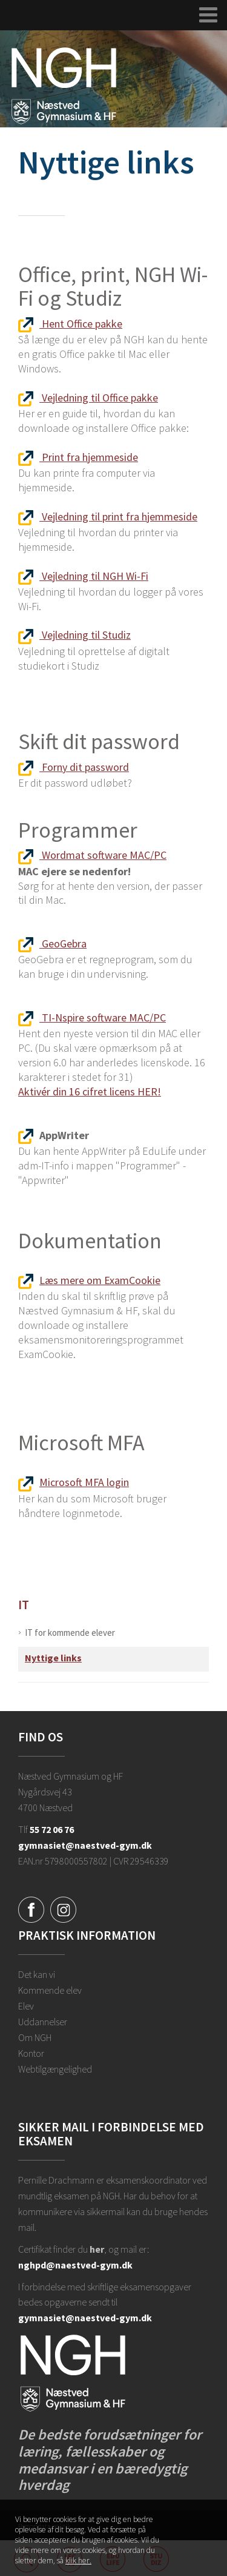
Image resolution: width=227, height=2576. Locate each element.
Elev (26, 2006)
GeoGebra (52, 943)
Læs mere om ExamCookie (89, 1280)
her (97, 2249)
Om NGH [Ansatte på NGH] (34, 2037)
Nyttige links (53, 1658)
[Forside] (64, 84)
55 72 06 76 (52, 1829)
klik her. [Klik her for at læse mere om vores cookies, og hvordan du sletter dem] (78, 2562)
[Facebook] (31, 1909)
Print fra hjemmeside (78, 457)
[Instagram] (63, 1909)
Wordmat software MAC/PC (92, 855)
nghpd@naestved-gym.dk (75, 2265)
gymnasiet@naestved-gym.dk (85, 1845)
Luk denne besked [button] (201, 2526)
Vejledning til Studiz (74, 635)
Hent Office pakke (70, 324)
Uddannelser (42, 2022)
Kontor (31, 2053)
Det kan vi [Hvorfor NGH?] (36, 1974)
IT (23, 1604)
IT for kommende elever (70, 1632)
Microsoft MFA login (73, 1482)
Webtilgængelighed (55, 2069)
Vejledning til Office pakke (88, 398)
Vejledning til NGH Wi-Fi (83, 576)
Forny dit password (73, 767)
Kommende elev (50, 1990)
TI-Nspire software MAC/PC (92, 1017)
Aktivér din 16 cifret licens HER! (89, 1091)
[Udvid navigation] (208, 15)
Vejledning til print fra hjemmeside (107, 516)
